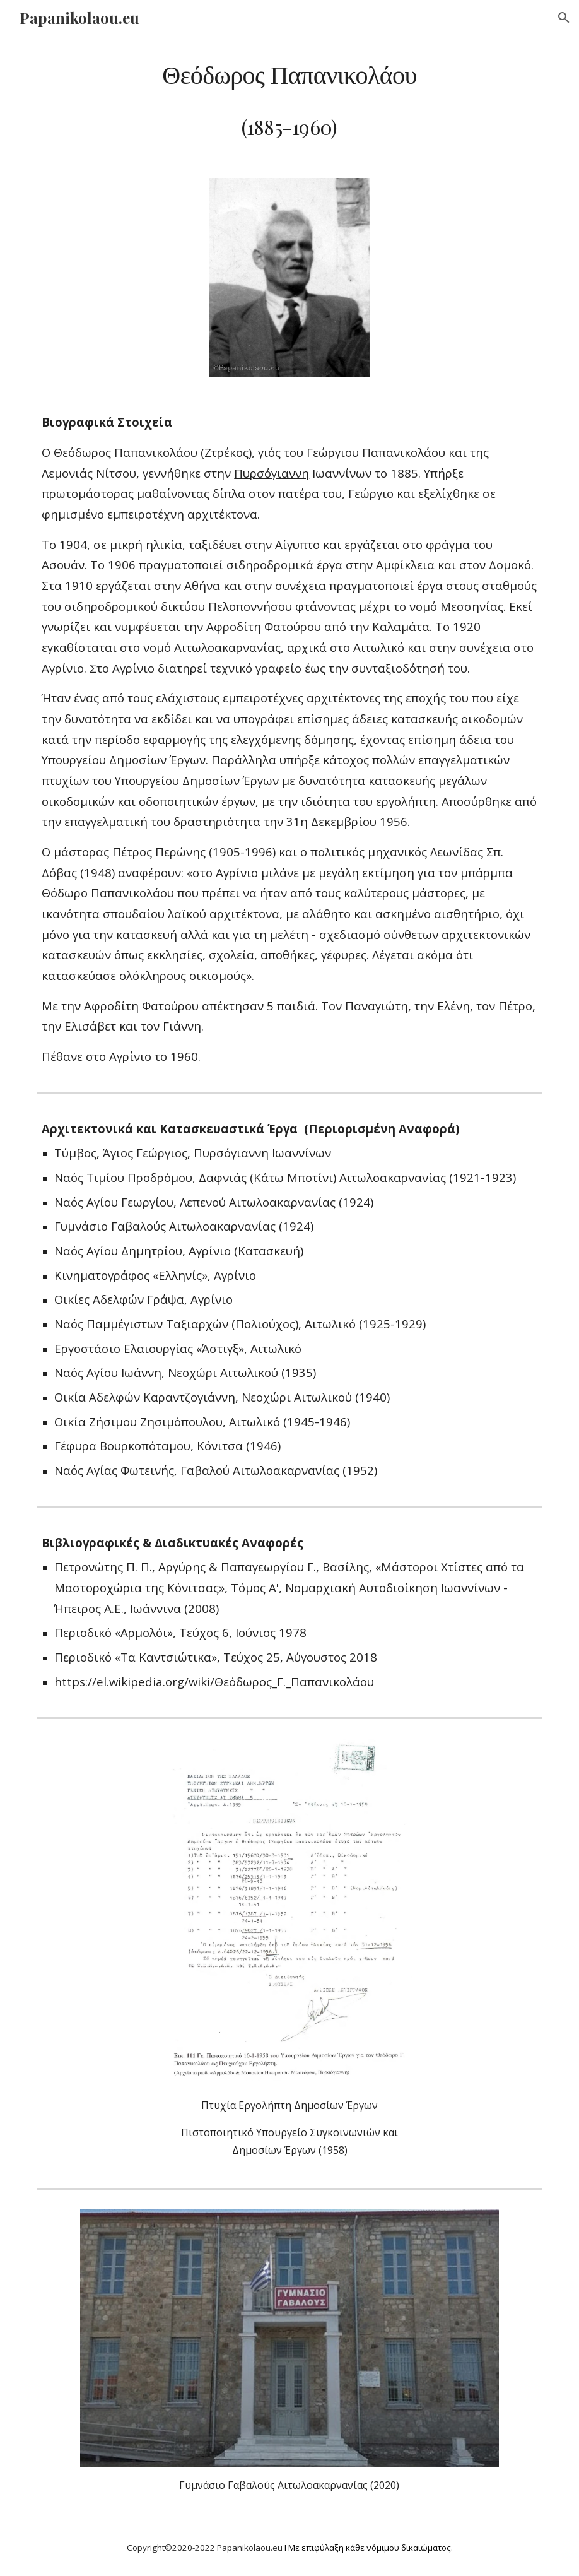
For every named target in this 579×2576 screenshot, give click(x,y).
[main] (289, 99)
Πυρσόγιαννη (271, 473)
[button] (564, 18)
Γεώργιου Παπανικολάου (376, 452)
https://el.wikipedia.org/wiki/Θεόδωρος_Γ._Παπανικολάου (214, 1681)
